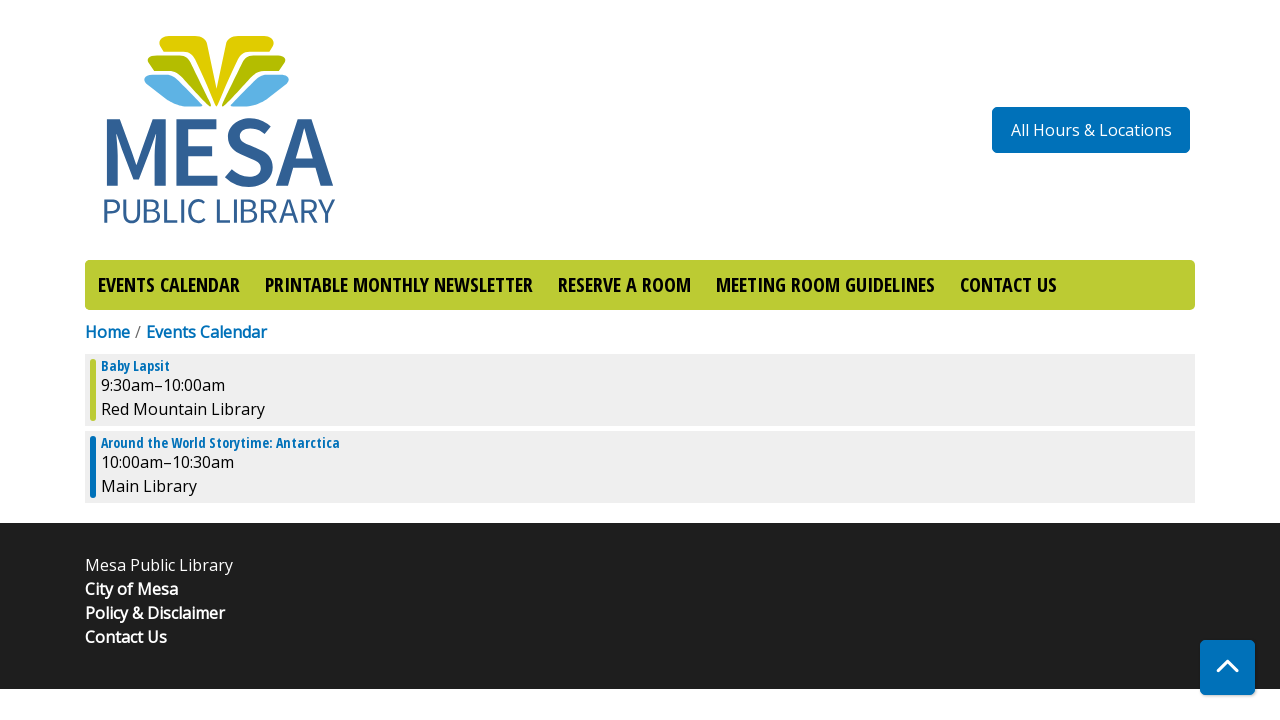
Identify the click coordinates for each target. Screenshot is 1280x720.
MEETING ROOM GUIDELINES (825, 284)
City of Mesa (131, 589)
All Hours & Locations (1091, 130)
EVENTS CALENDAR (169, 284)
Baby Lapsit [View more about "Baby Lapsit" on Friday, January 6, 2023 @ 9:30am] (135, 366)
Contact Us (126, 637)
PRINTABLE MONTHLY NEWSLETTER (399, 284)
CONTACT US (1008, 284)
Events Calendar (206, 332)
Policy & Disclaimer (155, 613)
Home (107, 332)
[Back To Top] (1227, 667)
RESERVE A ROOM (624, 284)
